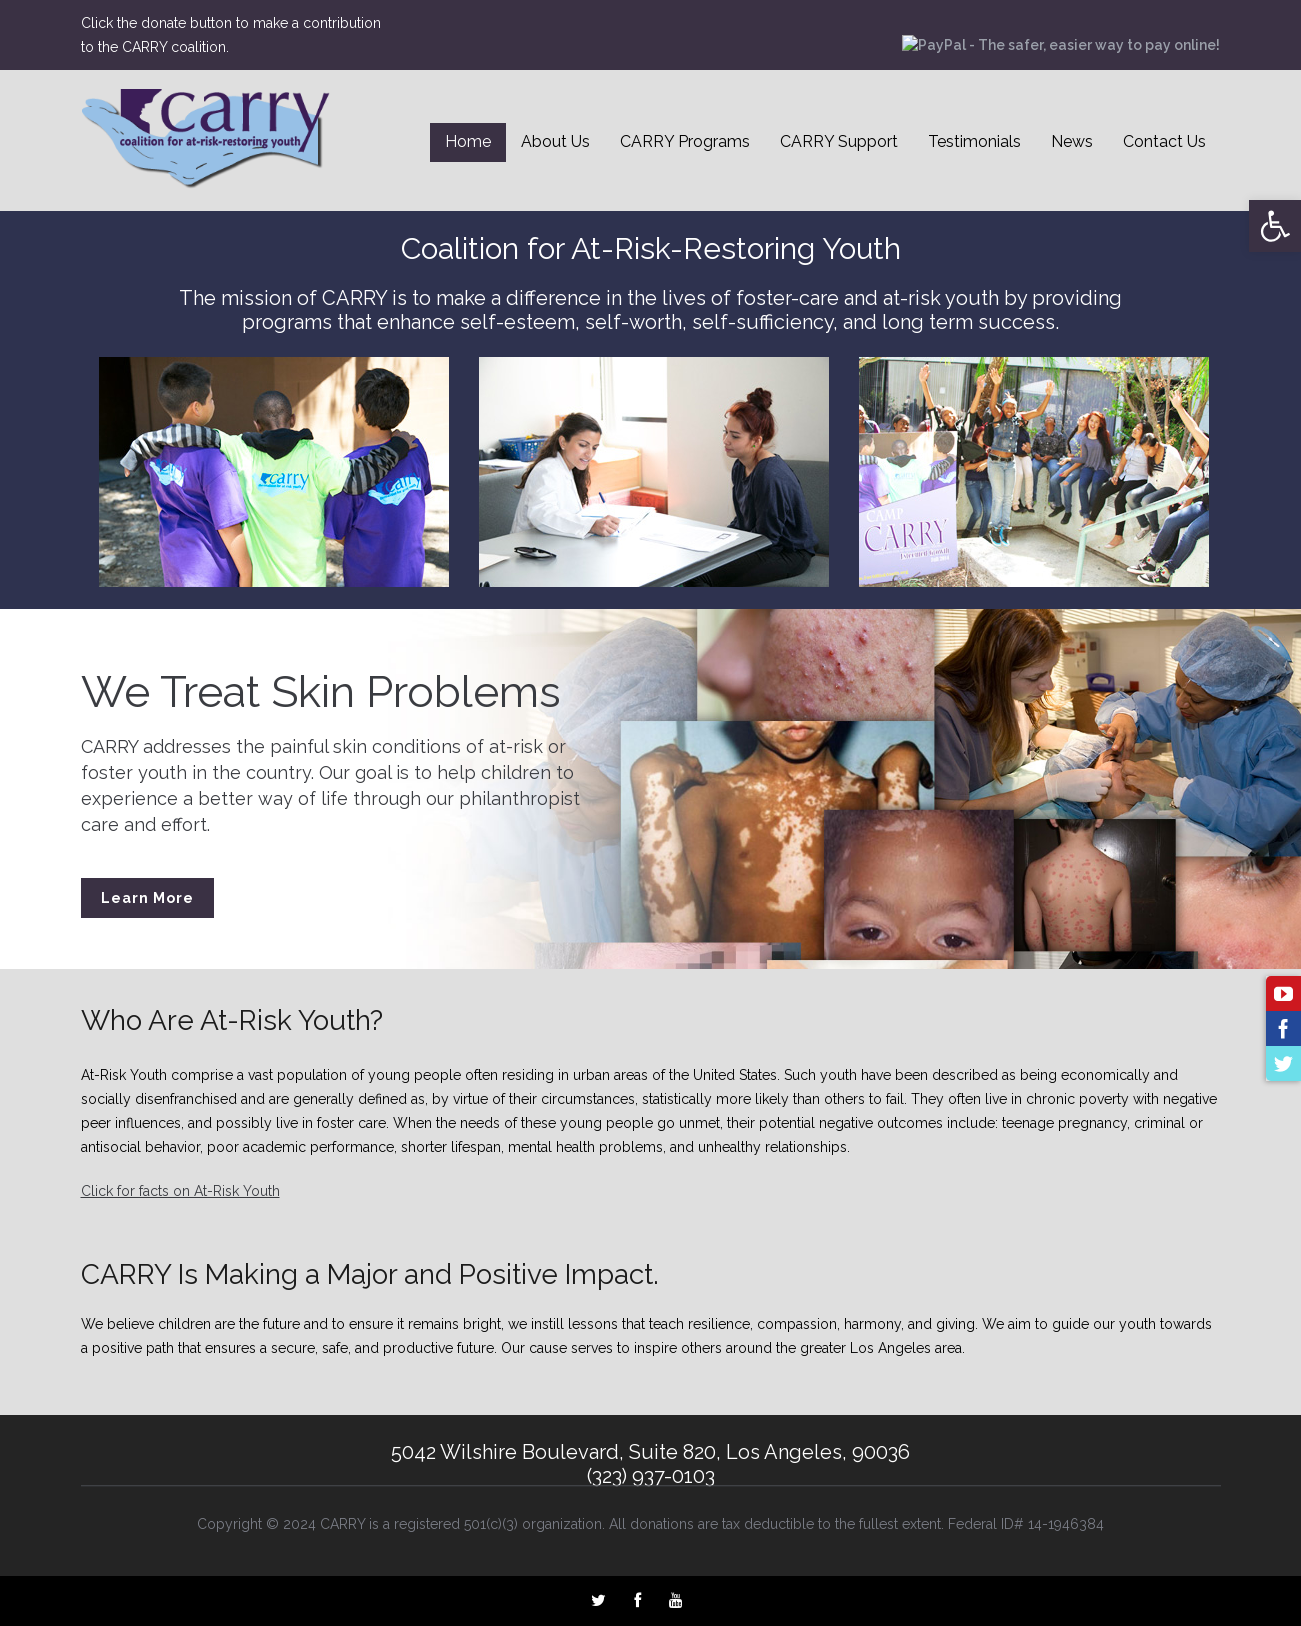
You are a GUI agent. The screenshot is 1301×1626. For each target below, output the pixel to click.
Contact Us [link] (1164, 141)
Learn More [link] (147, 898)
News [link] (1072, 141)
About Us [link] (555, 141)
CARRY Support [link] (839, 141)
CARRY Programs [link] (685, 141)
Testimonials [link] (974, 141)
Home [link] (468, 141)
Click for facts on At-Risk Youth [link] (180, 1191)
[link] (1275, 226)
